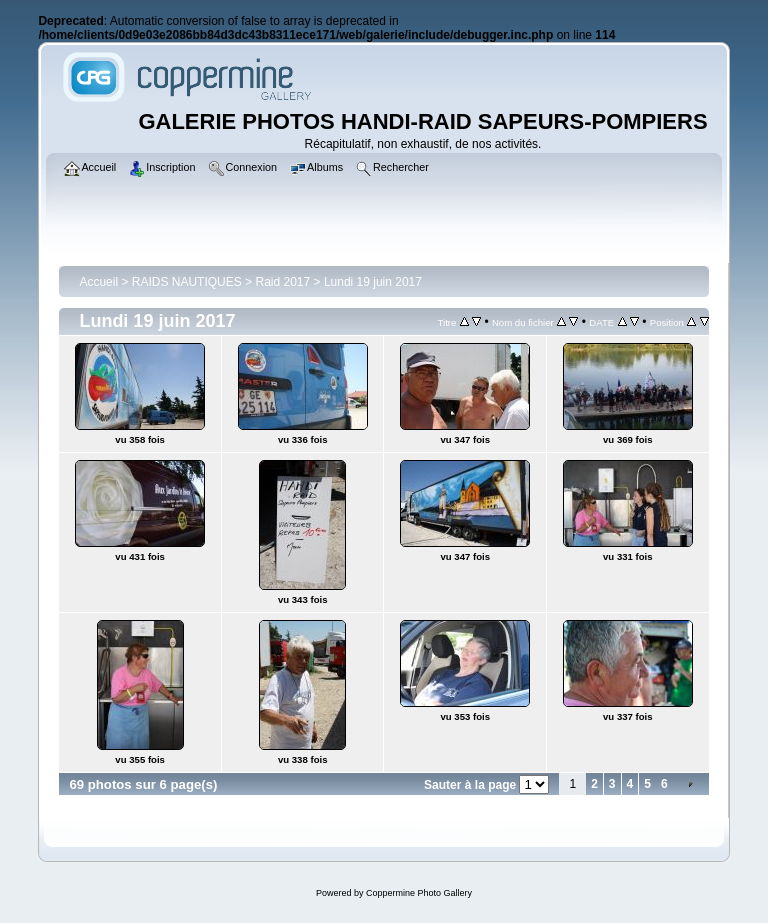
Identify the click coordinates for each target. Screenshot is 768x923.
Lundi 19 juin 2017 (373, 282)
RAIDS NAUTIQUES (187, 282)
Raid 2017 (282, 282)
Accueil (98, 282)
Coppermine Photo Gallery (419, 893)
